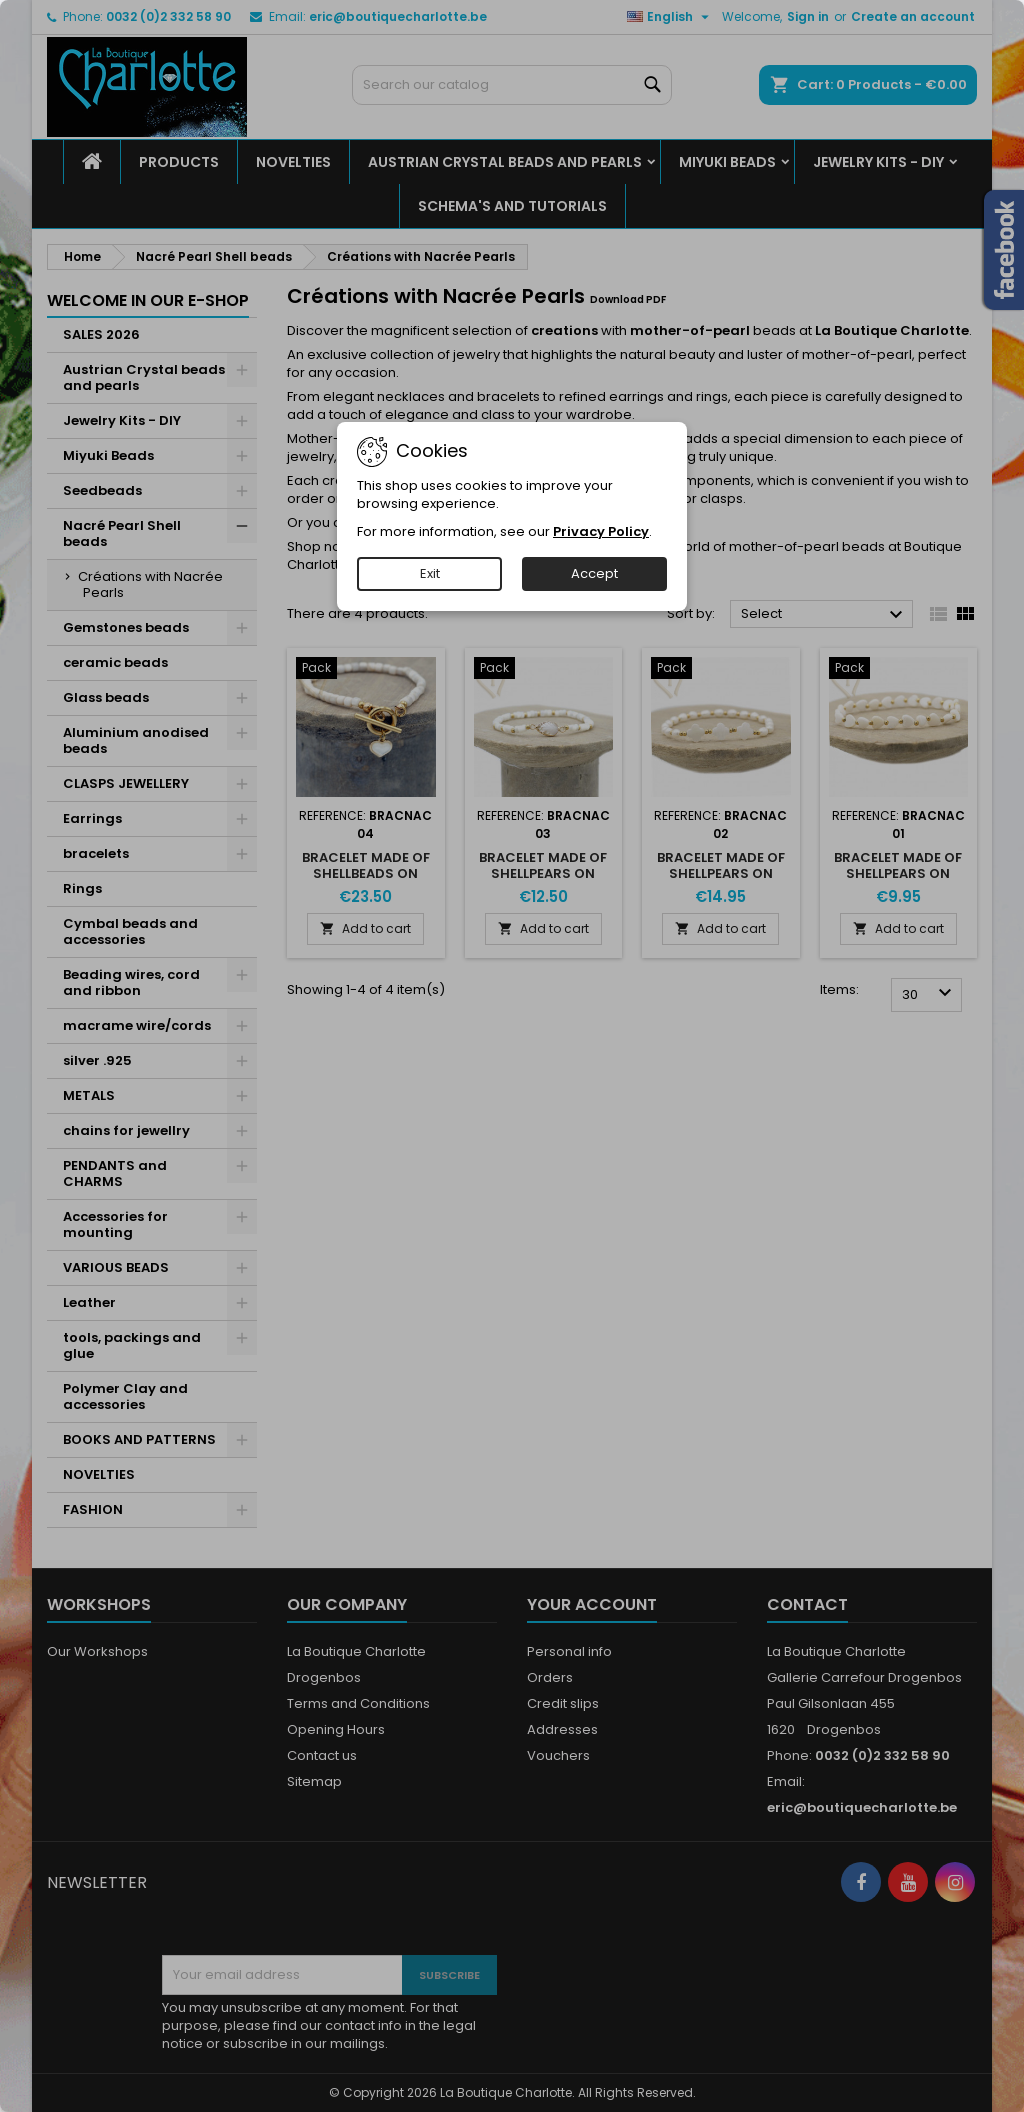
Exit (430, 573)
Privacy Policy (601, 531)
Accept (594, 573)
